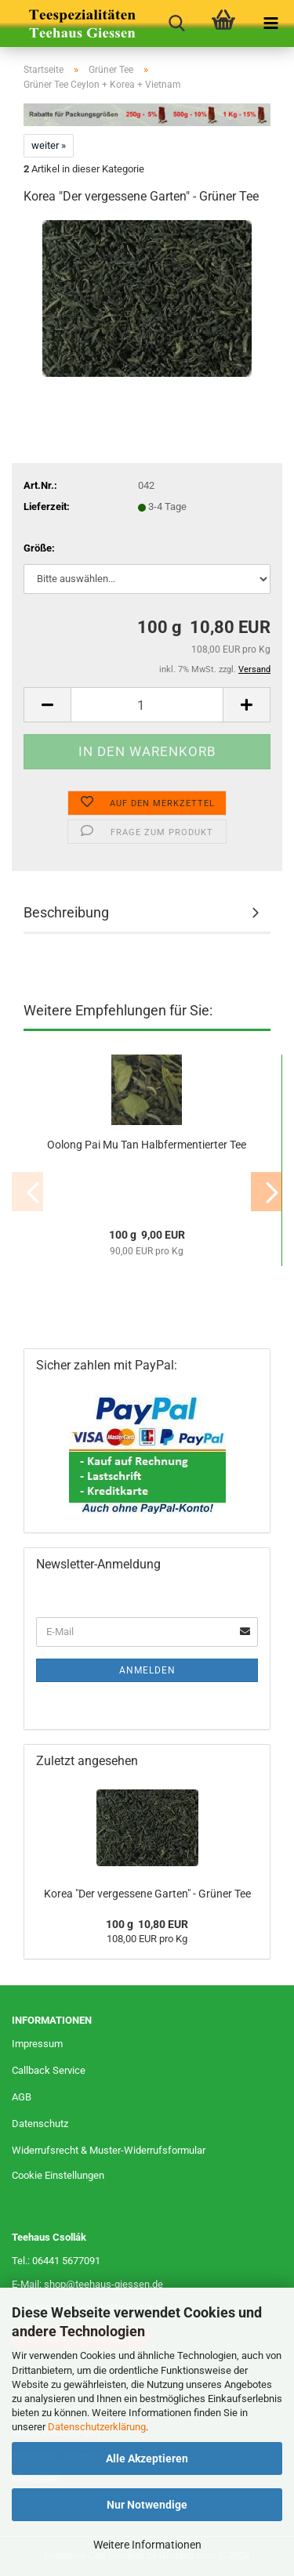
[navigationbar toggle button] (270, 23)
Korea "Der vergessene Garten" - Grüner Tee (147, 1893)
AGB (21, 2097)
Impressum (37, 2044)
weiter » (48, 145)
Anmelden (147, 1670)
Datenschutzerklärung (97, 2427)
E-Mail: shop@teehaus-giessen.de (87, 2284)
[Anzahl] (147, 704)
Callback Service (48, 2070)
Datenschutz (40, 2123)
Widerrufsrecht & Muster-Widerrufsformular (108, 2150)
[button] (47, 704)
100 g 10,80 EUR (147, 1924)
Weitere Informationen (147, 2544)
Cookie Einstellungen (58, 2175)
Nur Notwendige (147, 2504)
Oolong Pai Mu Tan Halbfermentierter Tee (146, 1144)
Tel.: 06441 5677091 (56, 2261)
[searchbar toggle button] (176, 23)
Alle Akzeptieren (147, 2458)
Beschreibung (66, 912)
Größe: (39, 548)
